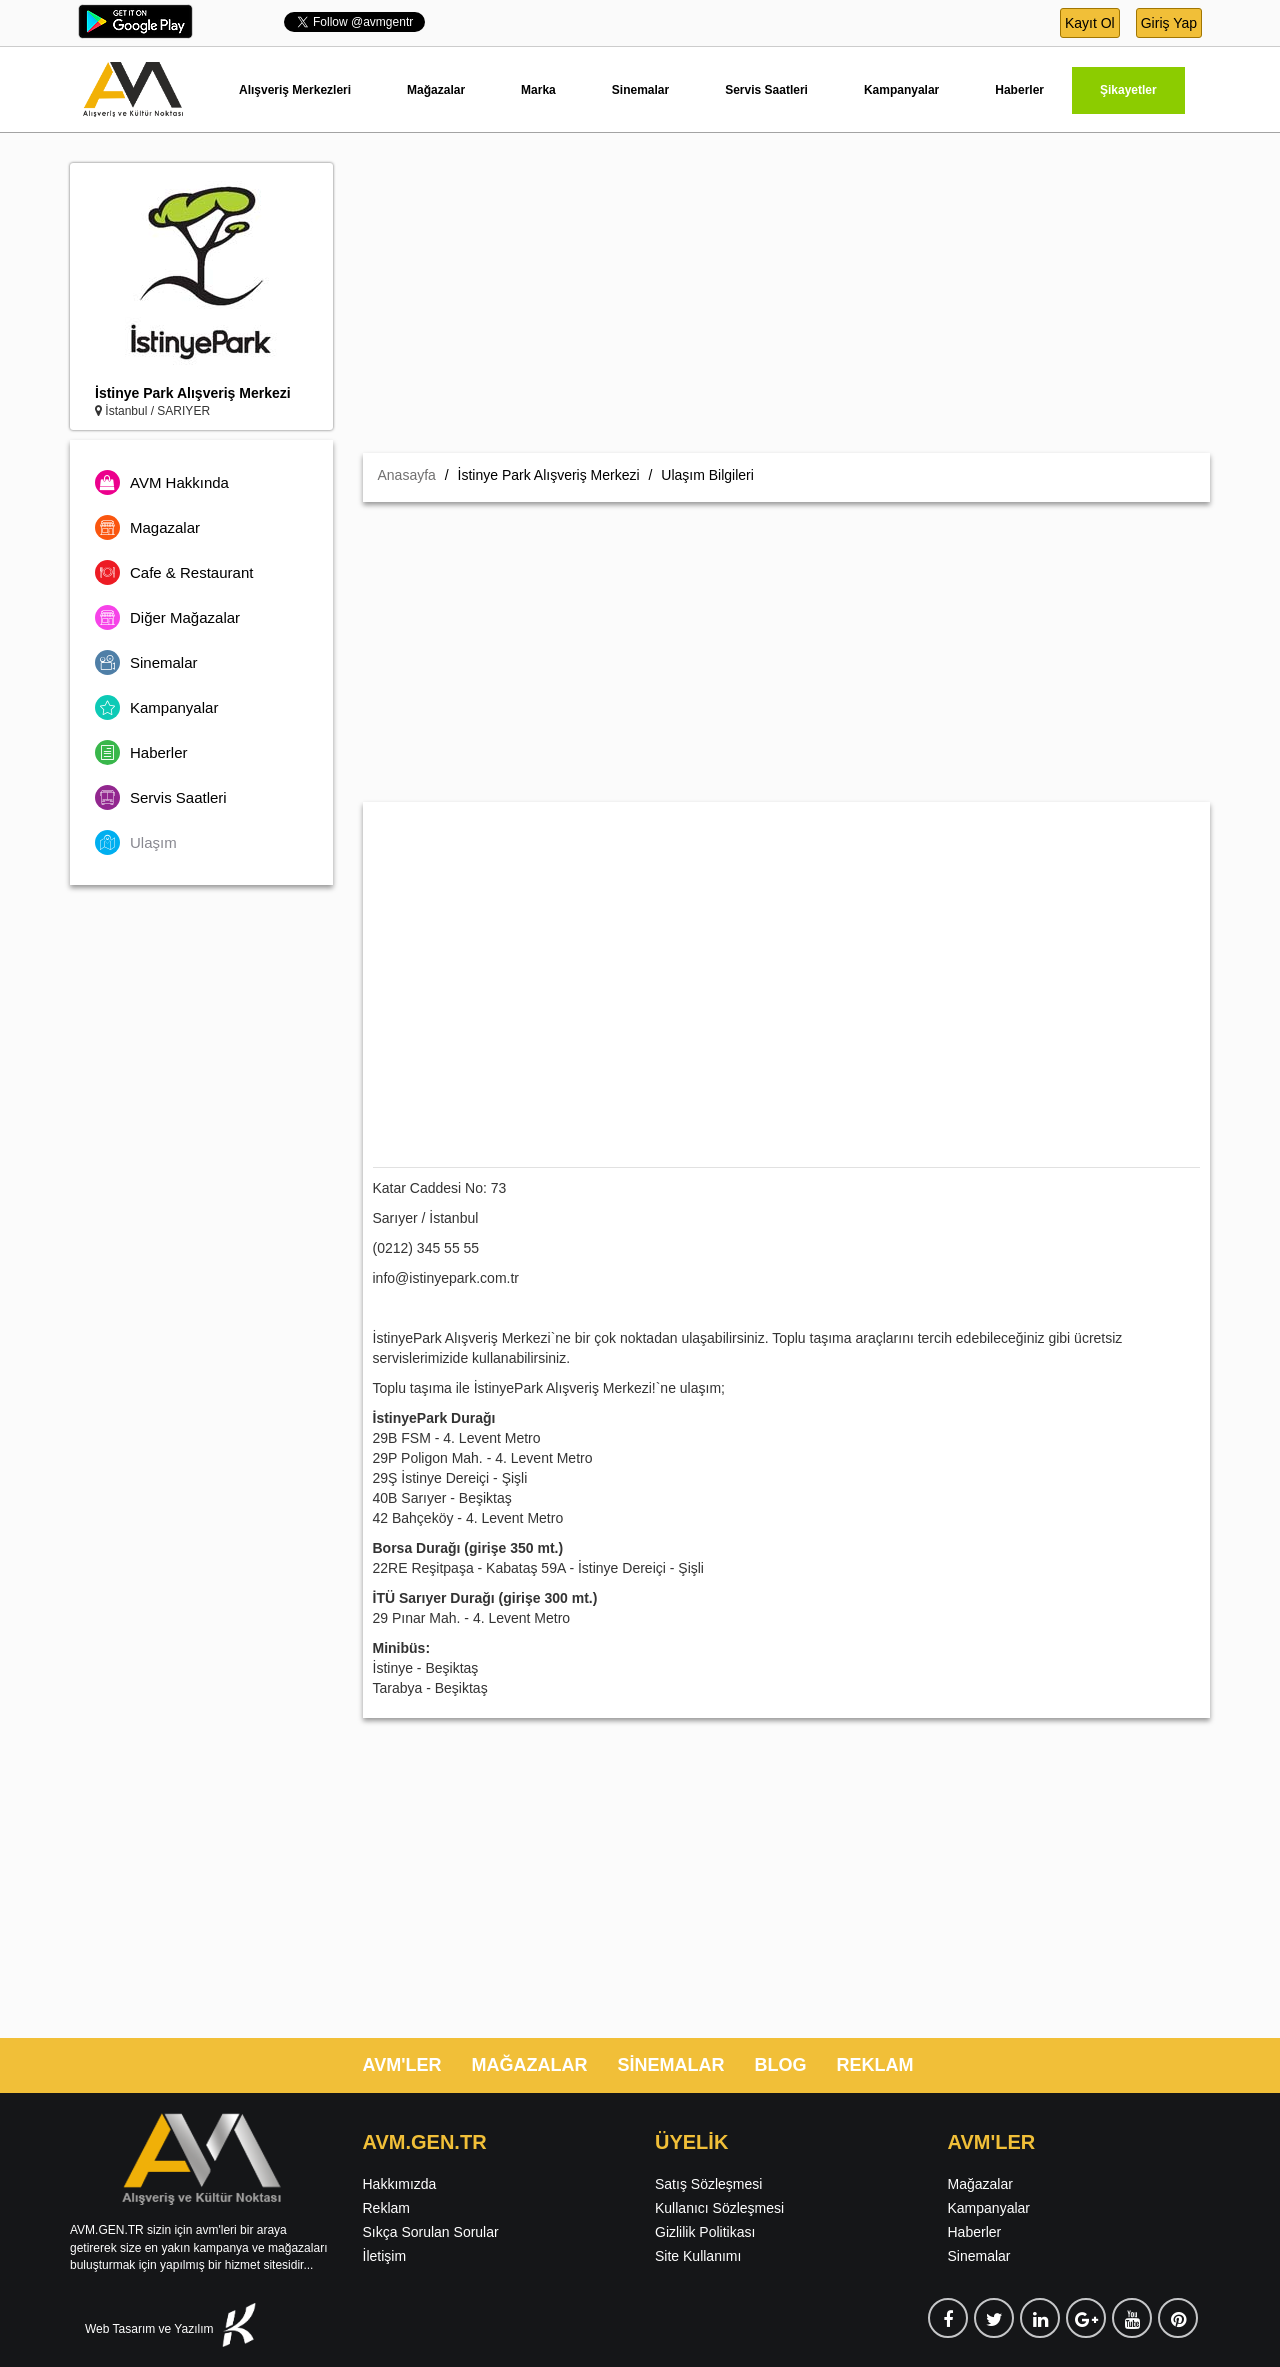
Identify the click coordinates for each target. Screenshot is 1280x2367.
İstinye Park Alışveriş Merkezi (193, 393)
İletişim (385, 2256)
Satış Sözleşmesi (708, 2184)
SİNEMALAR (670, 2065)
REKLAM (874, 2065)
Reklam (386, 2208)
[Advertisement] (787, 303)
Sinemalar (640, 90)
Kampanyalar (901, 90)
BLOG (780, 2065)
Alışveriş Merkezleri (295, 90)
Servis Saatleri (766, 90)
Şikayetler (1128, 90)
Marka (538, 90)
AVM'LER (402, 2065)
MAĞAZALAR (529, 2065)
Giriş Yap (1169, 23)
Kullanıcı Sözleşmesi (719, 2208)
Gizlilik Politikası (705, 2232)
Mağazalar (436, 90)
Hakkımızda (400, 2184)
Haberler (1019, 90)
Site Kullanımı (698, 2256)
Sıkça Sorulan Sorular (431, 2232)
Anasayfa (407, 475)
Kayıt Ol (1090, 23)
